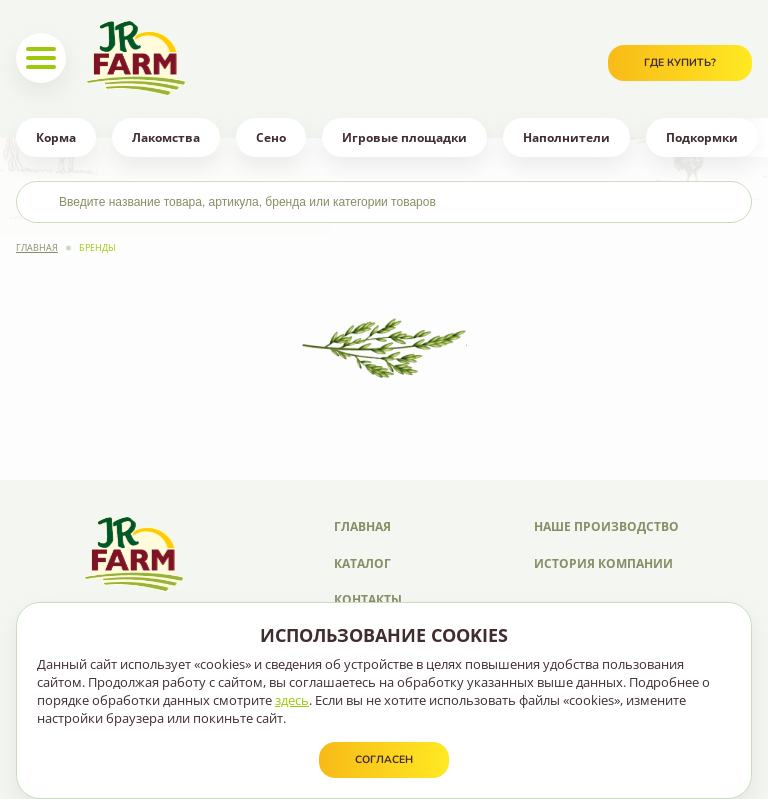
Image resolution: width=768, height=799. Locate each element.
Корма (56, 137)
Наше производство (606, 526)
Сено (271, 137)
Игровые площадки (404, 137)
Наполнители (566, 137)
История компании (603, 563)
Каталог (362, 563)
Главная (37, 247)
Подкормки (702, 137)
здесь (292, 700)
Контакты (368, 599)
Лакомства (166, 137)
